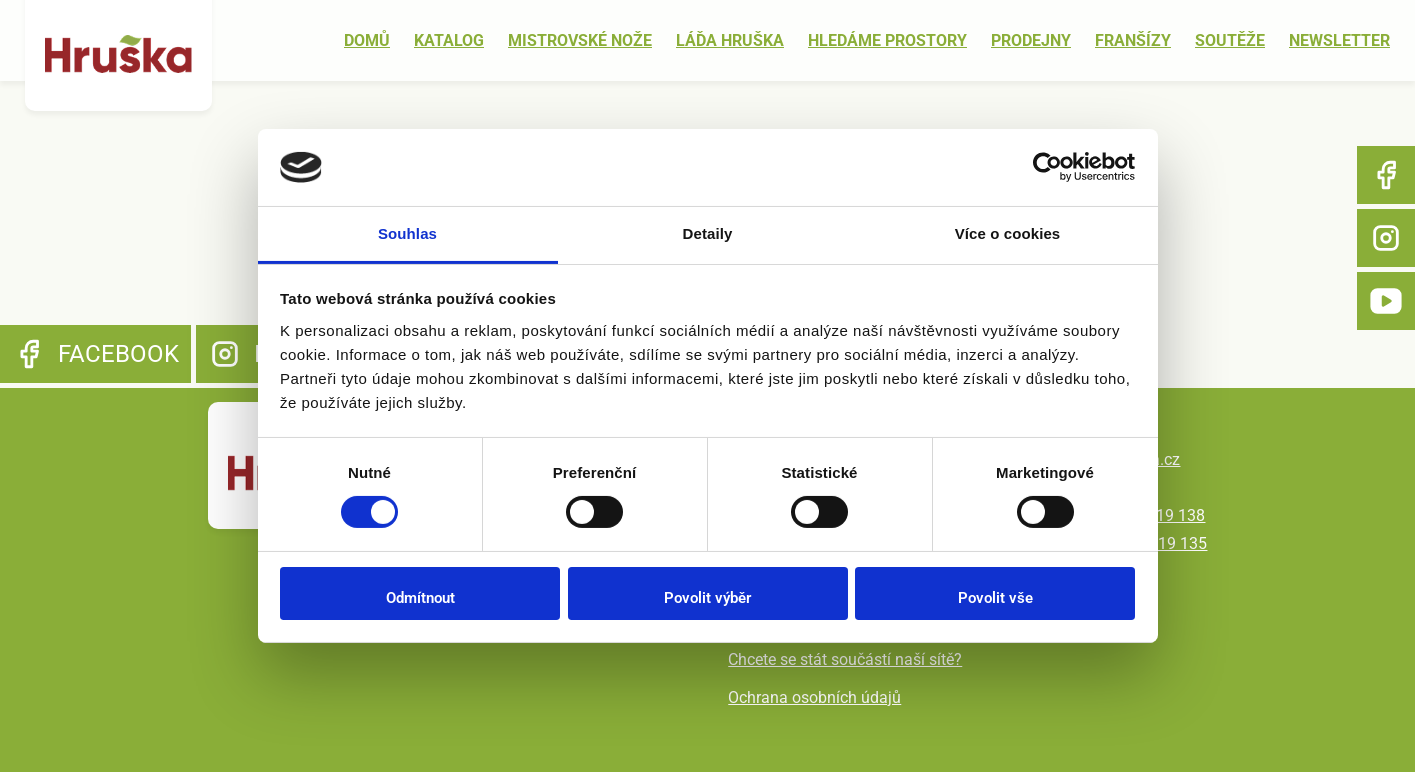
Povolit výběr (707, 598)
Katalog (449, 40)
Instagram (1386, 238)
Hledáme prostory (887, 40)
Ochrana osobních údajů (814, 697)
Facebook (1386, 175)
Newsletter (1339, 40)
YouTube (1386, 301)
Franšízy (1133, 40)
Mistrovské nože (580, 40)
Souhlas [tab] (407, 233)
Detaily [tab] (708, 233)
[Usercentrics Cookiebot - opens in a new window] (1047, 167)
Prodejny (1031, 40)
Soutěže (1230, 40)
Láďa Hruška (730, 40)
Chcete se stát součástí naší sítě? (845, 659)
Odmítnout (420, 598)
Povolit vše (995, 598)
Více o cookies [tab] (1008, 233)
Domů (367, 40)
